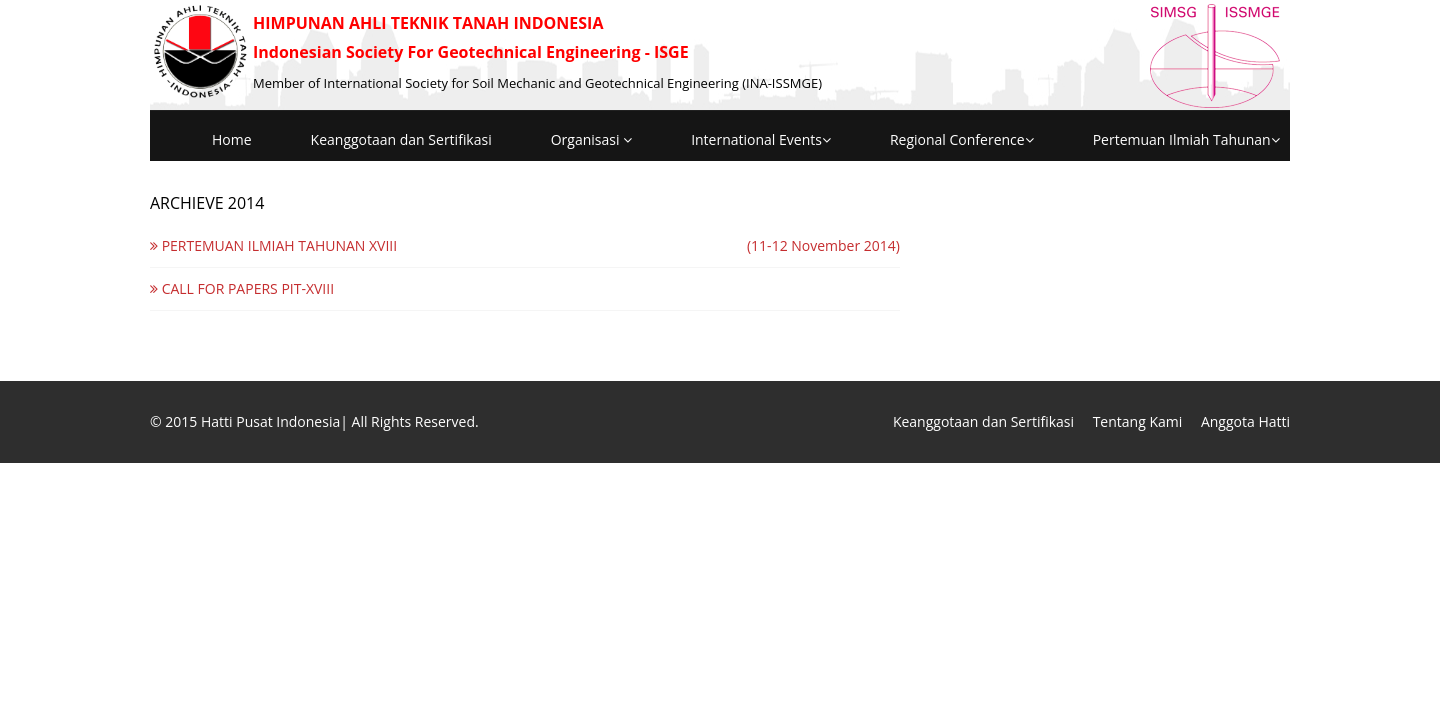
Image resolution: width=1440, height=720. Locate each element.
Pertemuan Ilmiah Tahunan (1186, 139)
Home (232, 139)
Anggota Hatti (1245, 421)
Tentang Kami (1138, 421)
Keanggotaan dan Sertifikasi (401, 139)
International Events (761, 139)
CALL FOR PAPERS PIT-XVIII (242, 288)
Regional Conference (962, 139)
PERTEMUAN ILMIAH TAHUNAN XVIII (273, 245)
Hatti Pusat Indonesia (270, 421)
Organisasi (591, 139)
